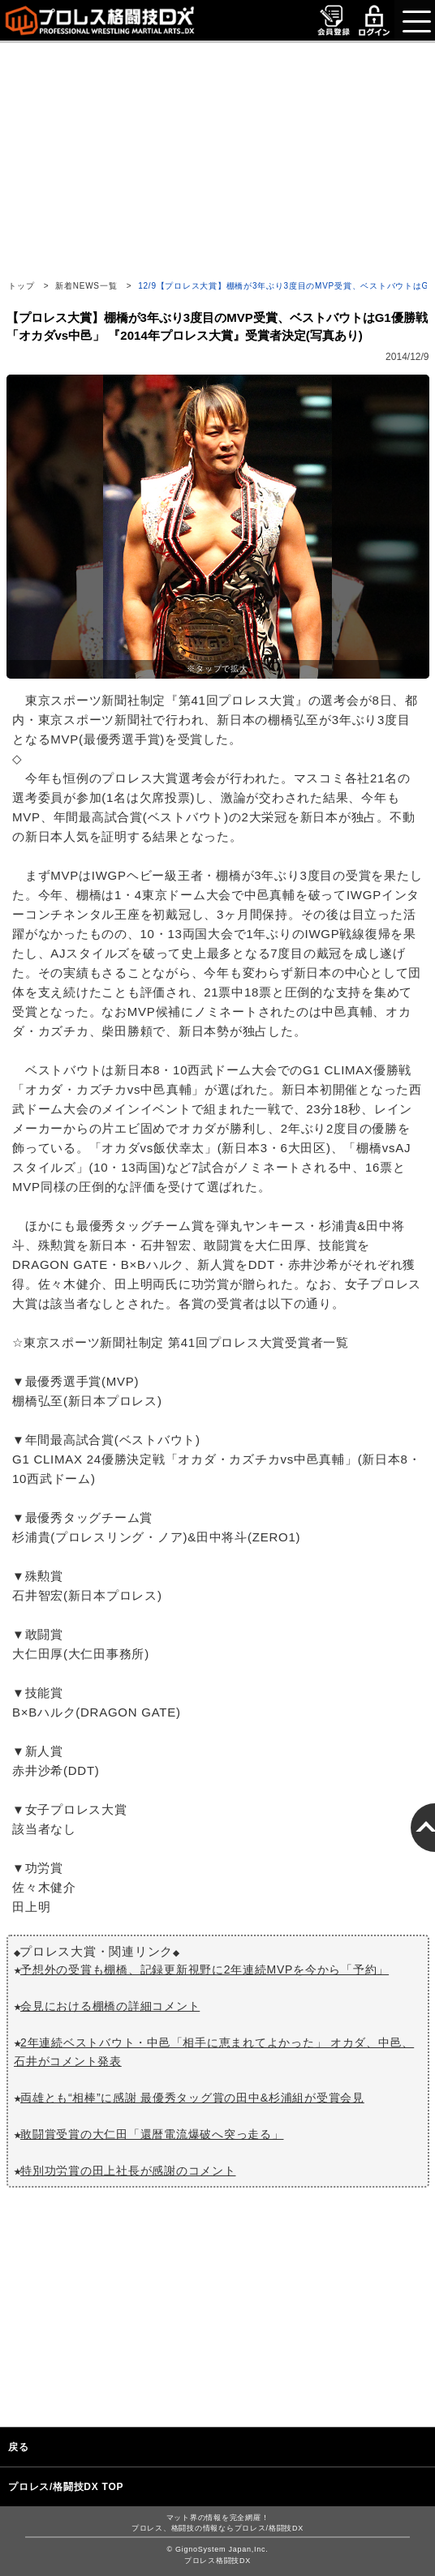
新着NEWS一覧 (86, 285)
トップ (21, 285)
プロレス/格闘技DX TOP (65, 2486)
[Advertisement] (217, 156)
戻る (18, 2447)
